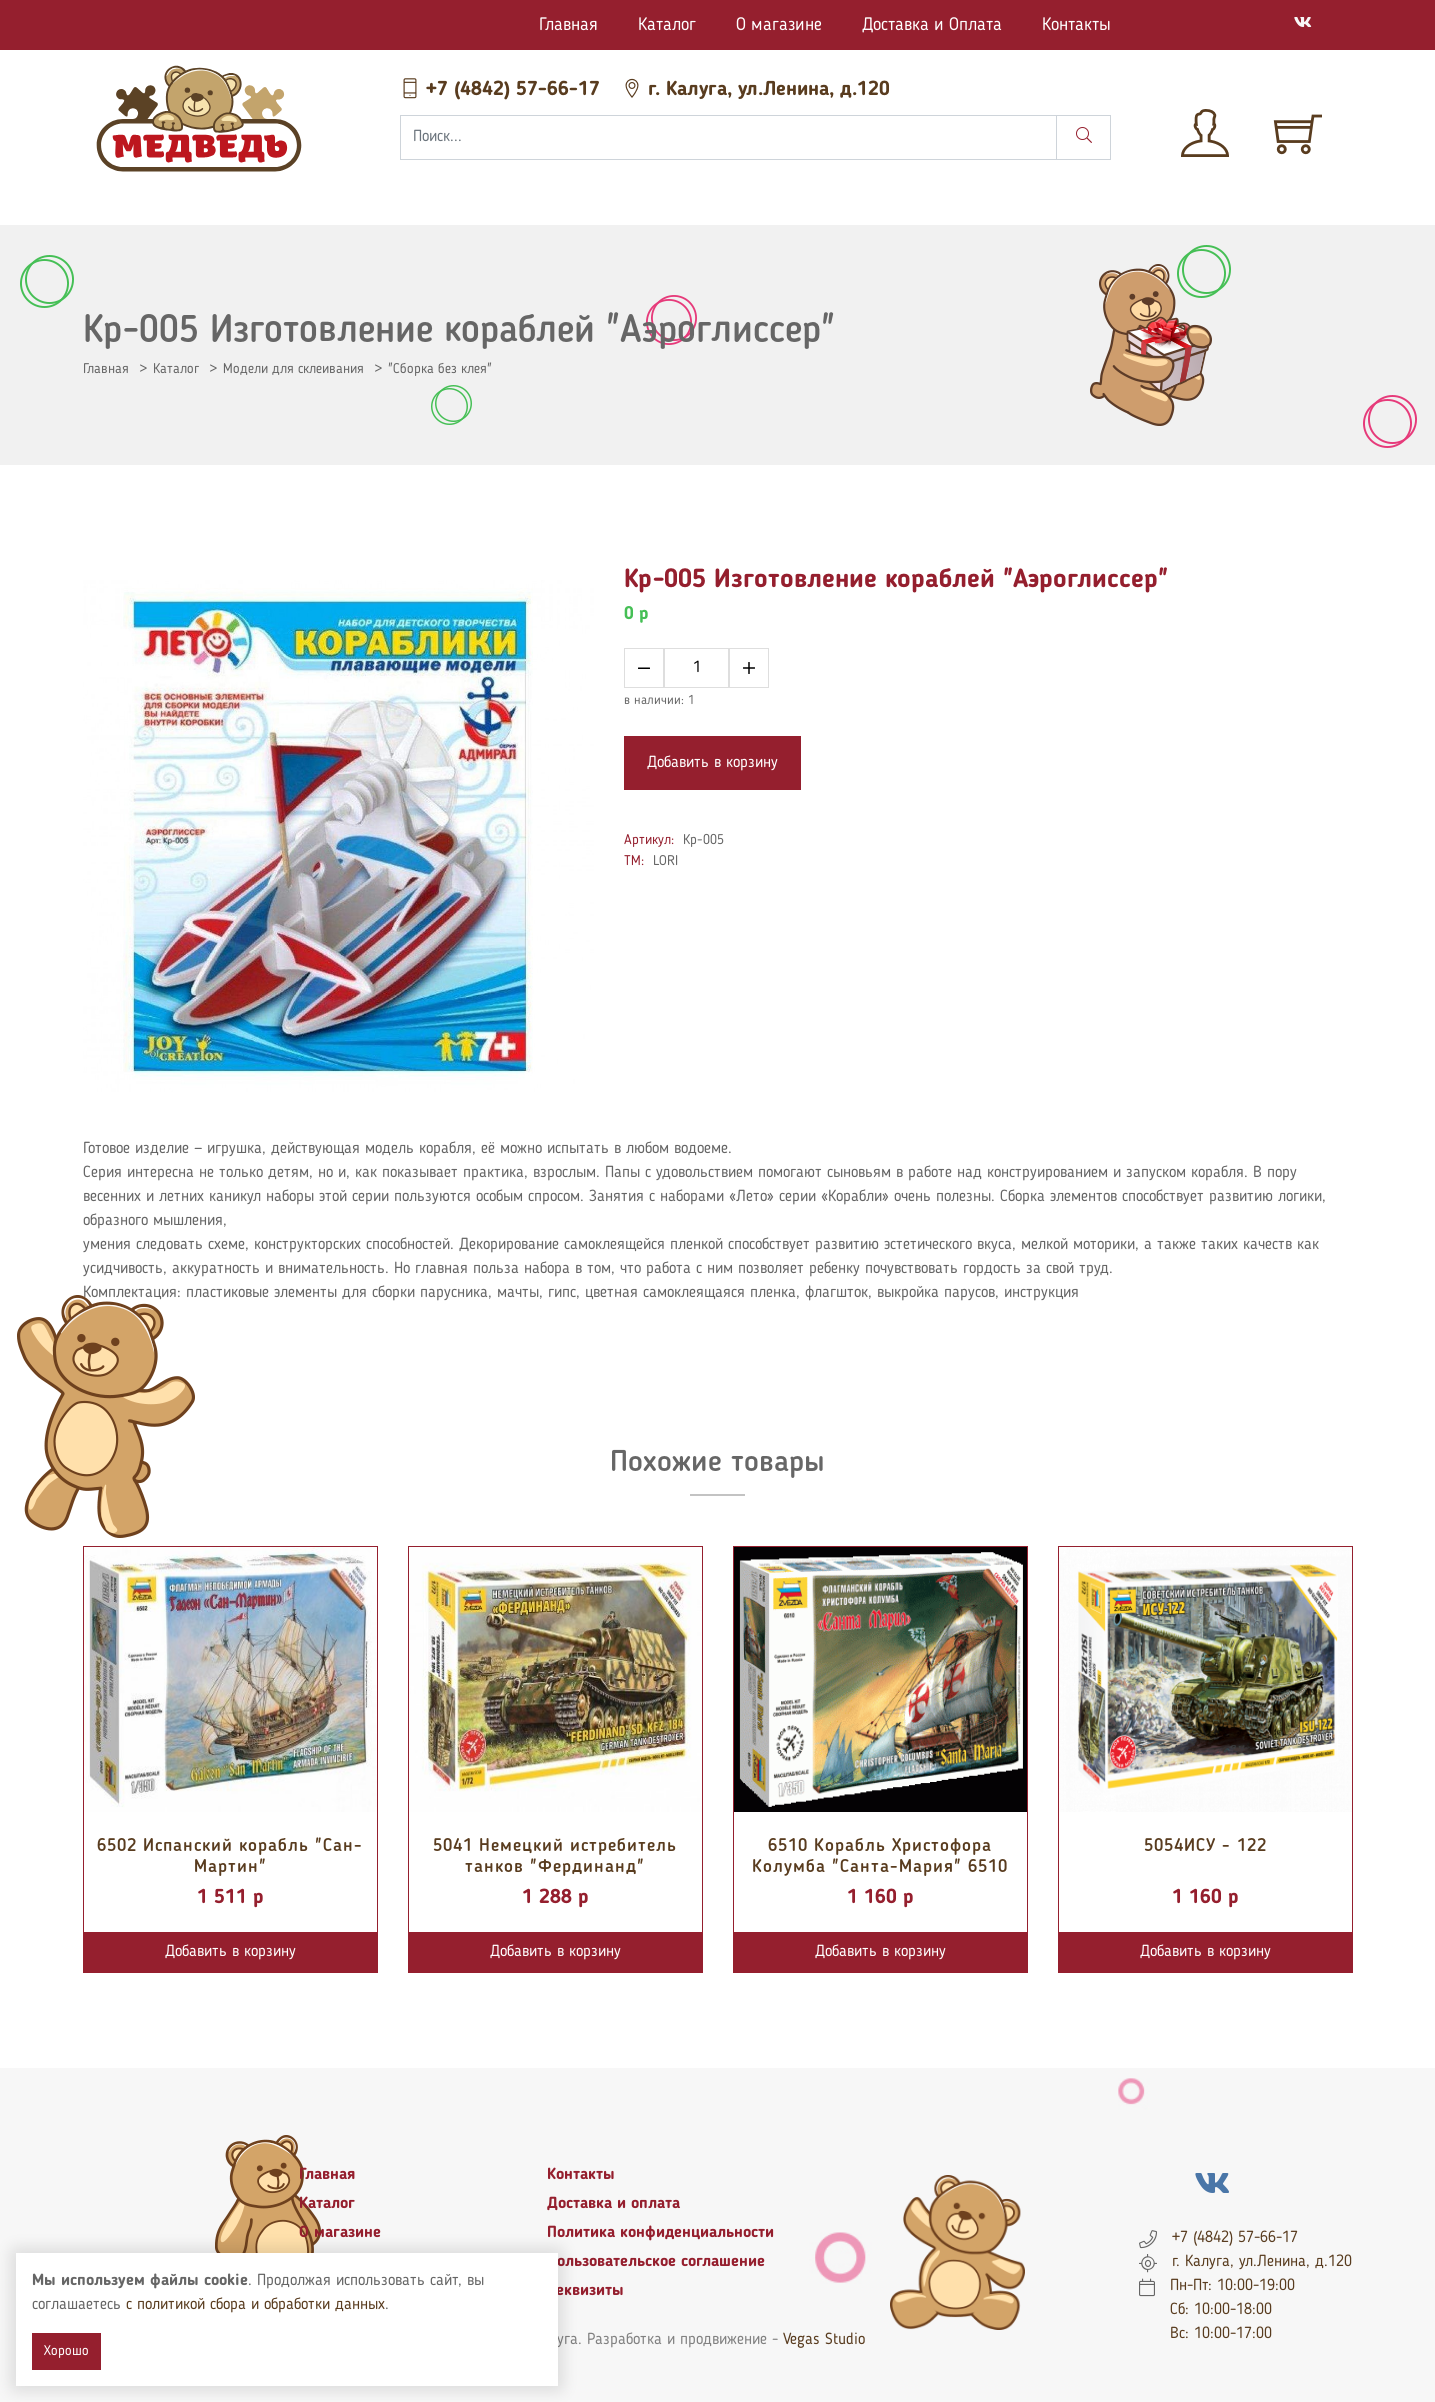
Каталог (667, 25)
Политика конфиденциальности (660, 2233)
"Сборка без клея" (440, 369)
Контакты (1076, 25)
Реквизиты (585, 2291)
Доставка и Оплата (932, 25)
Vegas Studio (824, 2340)
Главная (568, 25)
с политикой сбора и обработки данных (255, 2305)
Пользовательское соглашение (656, 2262)
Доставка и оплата (613, 2204)
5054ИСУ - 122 (1205, 1846)
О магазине (779, 25)
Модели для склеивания (293, 369)
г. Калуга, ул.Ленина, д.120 (756, 90)
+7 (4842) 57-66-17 (503, 90)
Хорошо (66, 2351)
